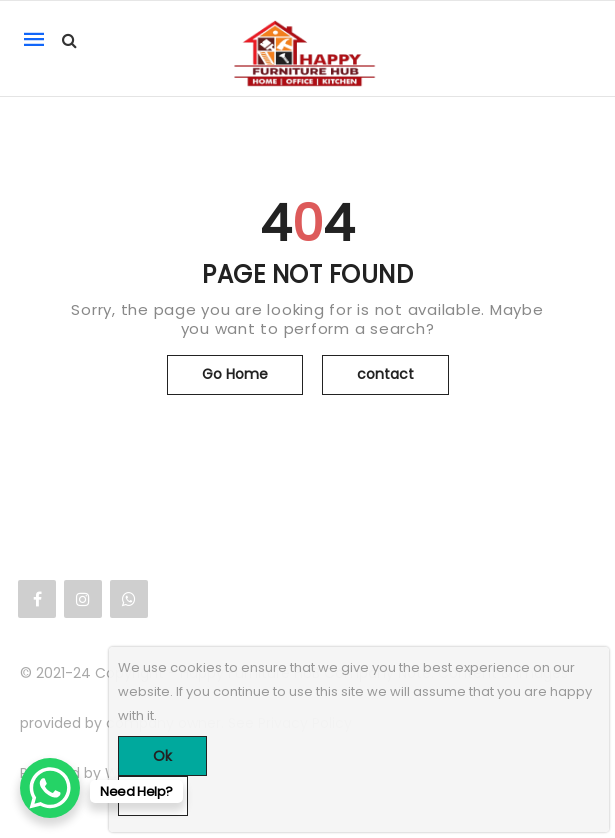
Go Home (235, 374)
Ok (162, 756)
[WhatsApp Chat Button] (50, 788)
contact (385, 374)
